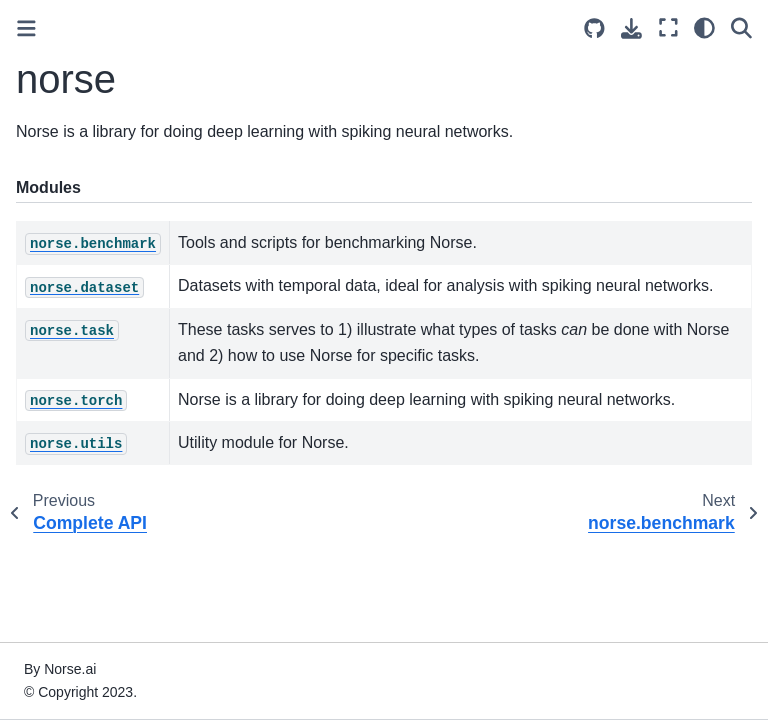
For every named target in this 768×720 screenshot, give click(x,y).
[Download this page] (631, 28)
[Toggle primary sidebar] (26, 28)
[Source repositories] (594, 28)
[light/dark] (704, 27)
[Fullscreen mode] (668, 27)
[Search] (741, 27)
